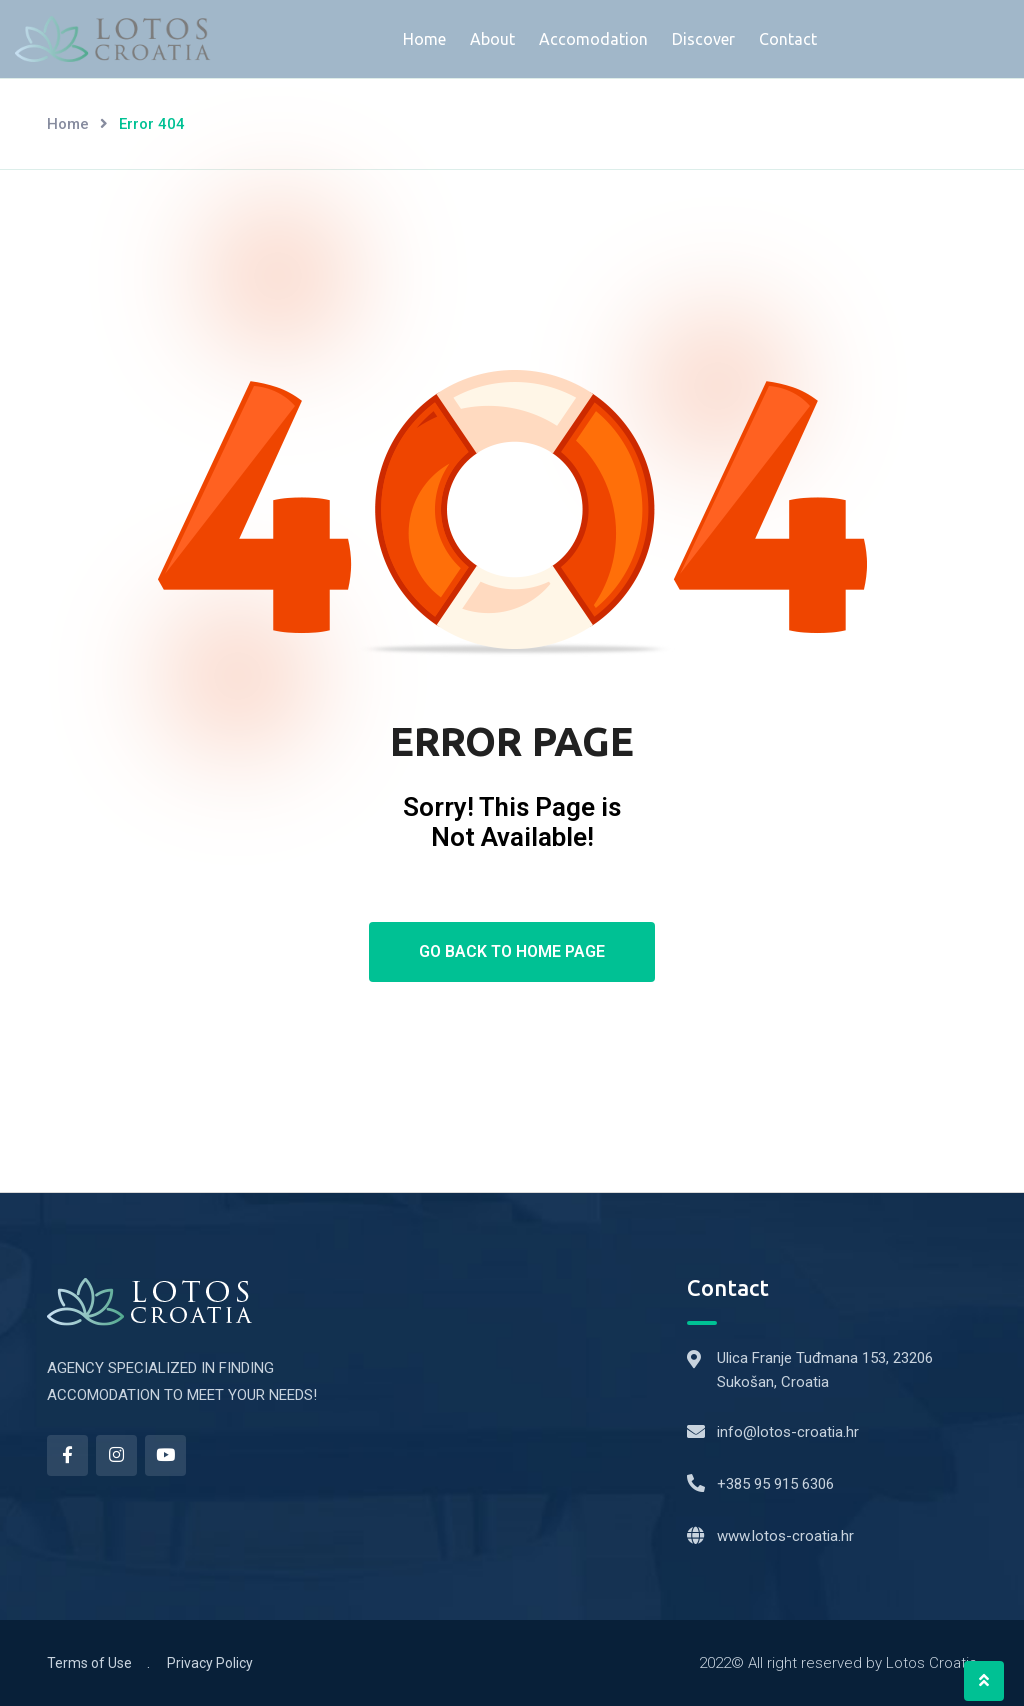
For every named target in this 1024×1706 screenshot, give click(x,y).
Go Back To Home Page (512, 951)
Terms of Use (89, 1663)
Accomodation (593, 39)
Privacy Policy (210, 1663)
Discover (703, 39)
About (492, 39)
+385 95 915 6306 (775, 1484)
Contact (788, 39)
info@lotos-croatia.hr (788, 1432)
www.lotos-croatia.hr (785, 1536)
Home (424, 39)
